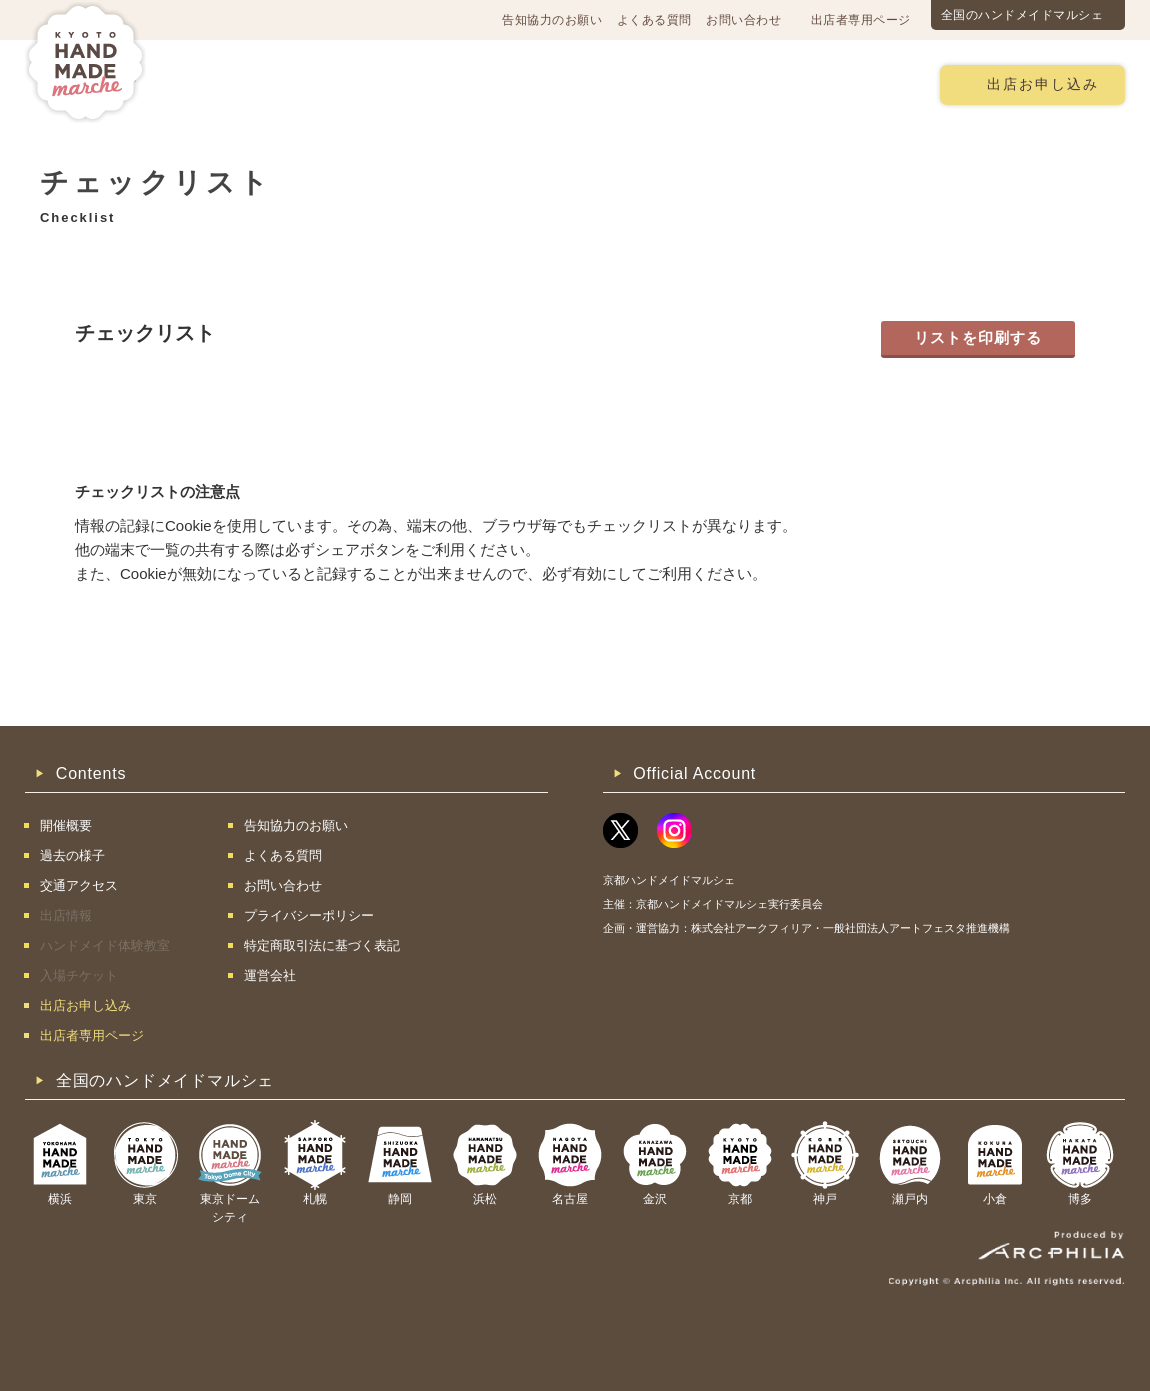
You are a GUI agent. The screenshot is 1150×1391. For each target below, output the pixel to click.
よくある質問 (654, 20)
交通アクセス (340, 83)
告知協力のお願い (552, 20)
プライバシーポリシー (309, 915)
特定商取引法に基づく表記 (322, 945)
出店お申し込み (1043, 84)
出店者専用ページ (861, 20)
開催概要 (229, 83)
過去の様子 (458, 83)
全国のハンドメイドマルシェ (1022, 15)
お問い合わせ (743, 20)
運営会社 (270, 975)
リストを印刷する (978, 337)
